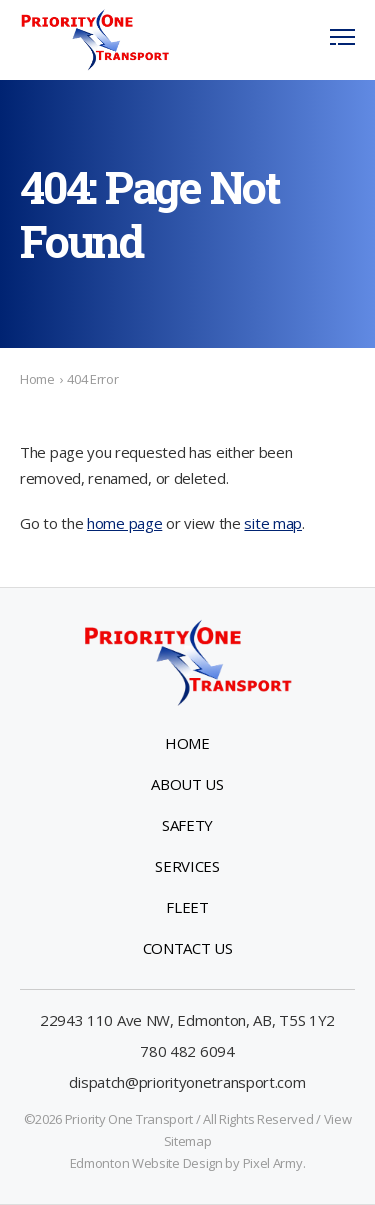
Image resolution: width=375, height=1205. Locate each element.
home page (124, 523)
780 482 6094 (187, 1051)
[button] (342, 40)
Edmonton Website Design (146, 1163)
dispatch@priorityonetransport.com (187, 1082)
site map (273, 523)
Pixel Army (273, 1163)
